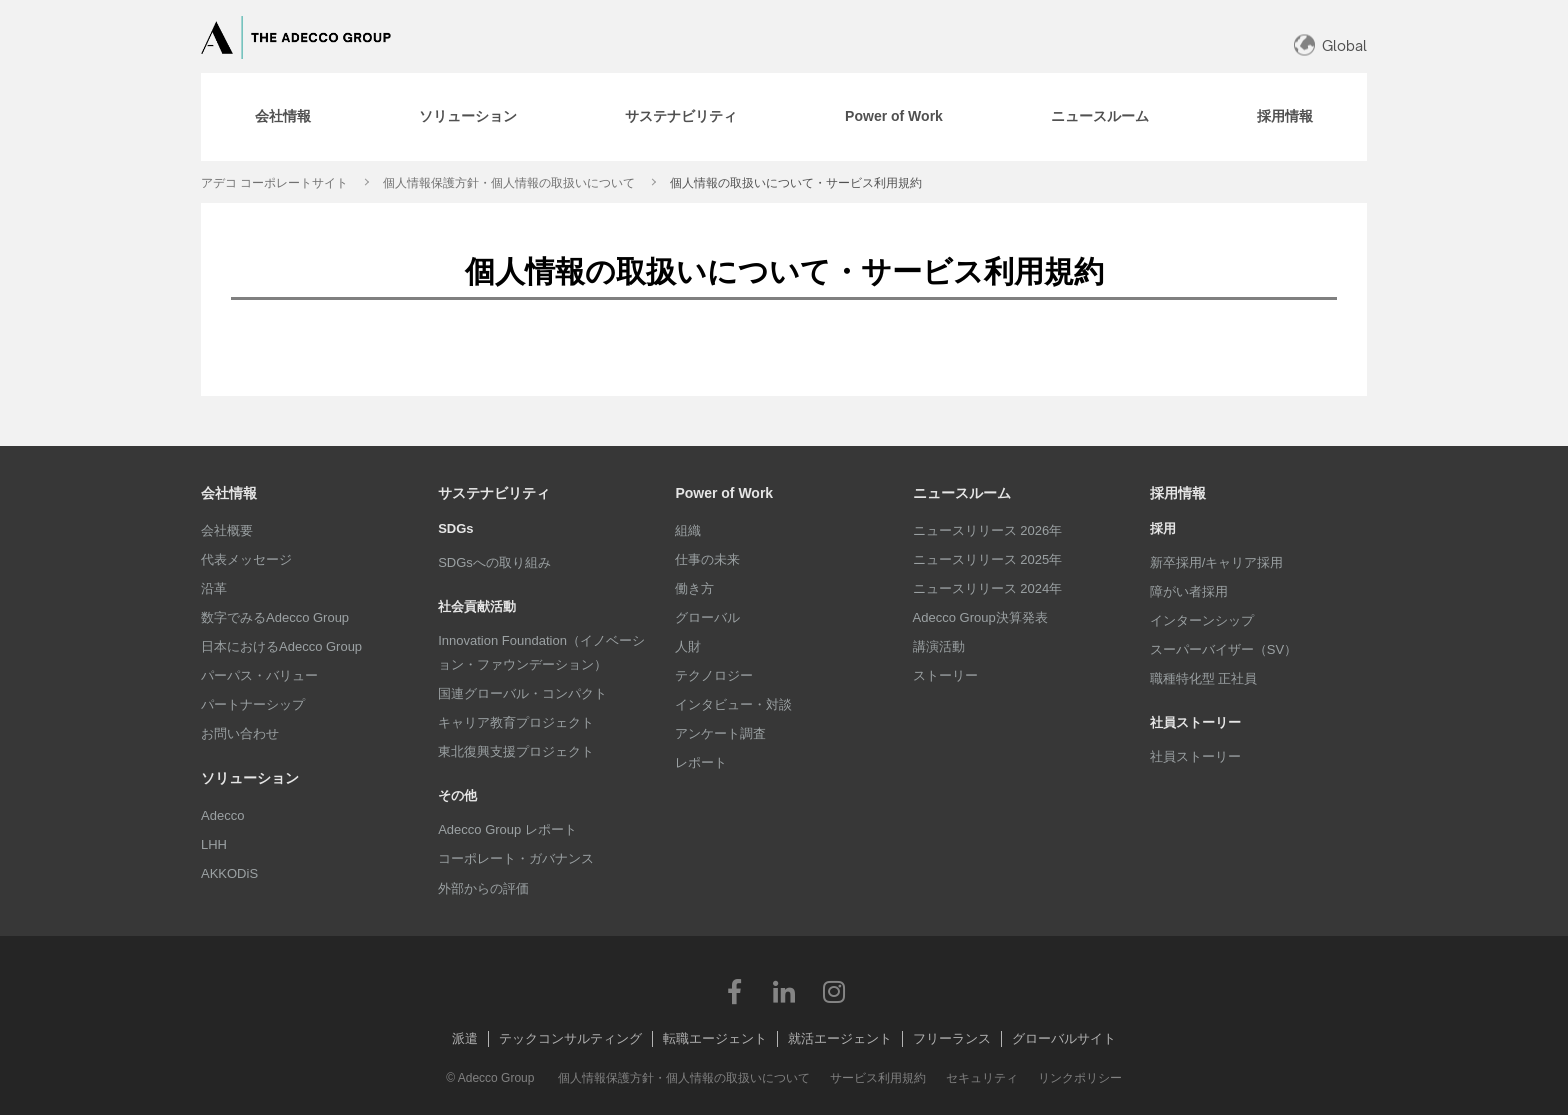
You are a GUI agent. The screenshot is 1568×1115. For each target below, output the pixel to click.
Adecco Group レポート (507, 829)
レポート (701, 762)
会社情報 (229, 493)
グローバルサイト (1064, 1038)
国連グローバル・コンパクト (522, 693)
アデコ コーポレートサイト (274, 183)
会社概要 (227, 530)
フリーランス (952, 1038)
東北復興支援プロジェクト (516, 751)
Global (1344, 45)
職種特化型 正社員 (1204, 678)
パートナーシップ (253, 704)
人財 (688, 646)
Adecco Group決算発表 (980, 617)
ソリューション (250, 778)
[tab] (283, 117)
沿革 (214, 588)
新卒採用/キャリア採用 (1217, 562)
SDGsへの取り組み (494, 562)
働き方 (694, 588)
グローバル (707, 617)
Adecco (222, 815)
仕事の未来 (707, 559)
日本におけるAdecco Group (281, 646)
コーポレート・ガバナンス (516, 858)
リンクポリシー (1080, 1078)
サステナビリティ (494, 493)
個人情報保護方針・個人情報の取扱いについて (509, 183)
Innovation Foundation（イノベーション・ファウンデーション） (541, 652)
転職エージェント (715, 1038)
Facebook (734, 991)
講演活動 (939, 646)
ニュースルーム (962, 493)
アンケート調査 (720, 733)
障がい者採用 (1189, 591)
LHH (214, 844)
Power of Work (724, 493)
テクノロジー (714, 675)
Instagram (834, 991)
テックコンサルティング (570, 1038)
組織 (688, 530)
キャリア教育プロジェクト (516, 722)
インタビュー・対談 (733, 704)
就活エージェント (840, 1038)
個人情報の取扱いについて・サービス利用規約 (796, 183)
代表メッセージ (246, 559)
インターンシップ (1202, 620)
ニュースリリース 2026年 (988, 530)
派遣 (465, 1038)
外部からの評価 (483, 888)
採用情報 (1178, 493)
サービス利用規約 (878, 1078)
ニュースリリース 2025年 (988, 559)
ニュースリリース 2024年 (988, 588)
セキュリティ (982, 1078)
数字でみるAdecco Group (275, 617)
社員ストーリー (1195, 756)
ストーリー (945, 675)
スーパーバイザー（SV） (1223, 649)
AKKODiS (229, 873)
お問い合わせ (240, 733)
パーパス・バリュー (259, 675)
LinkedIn (784, 991)
